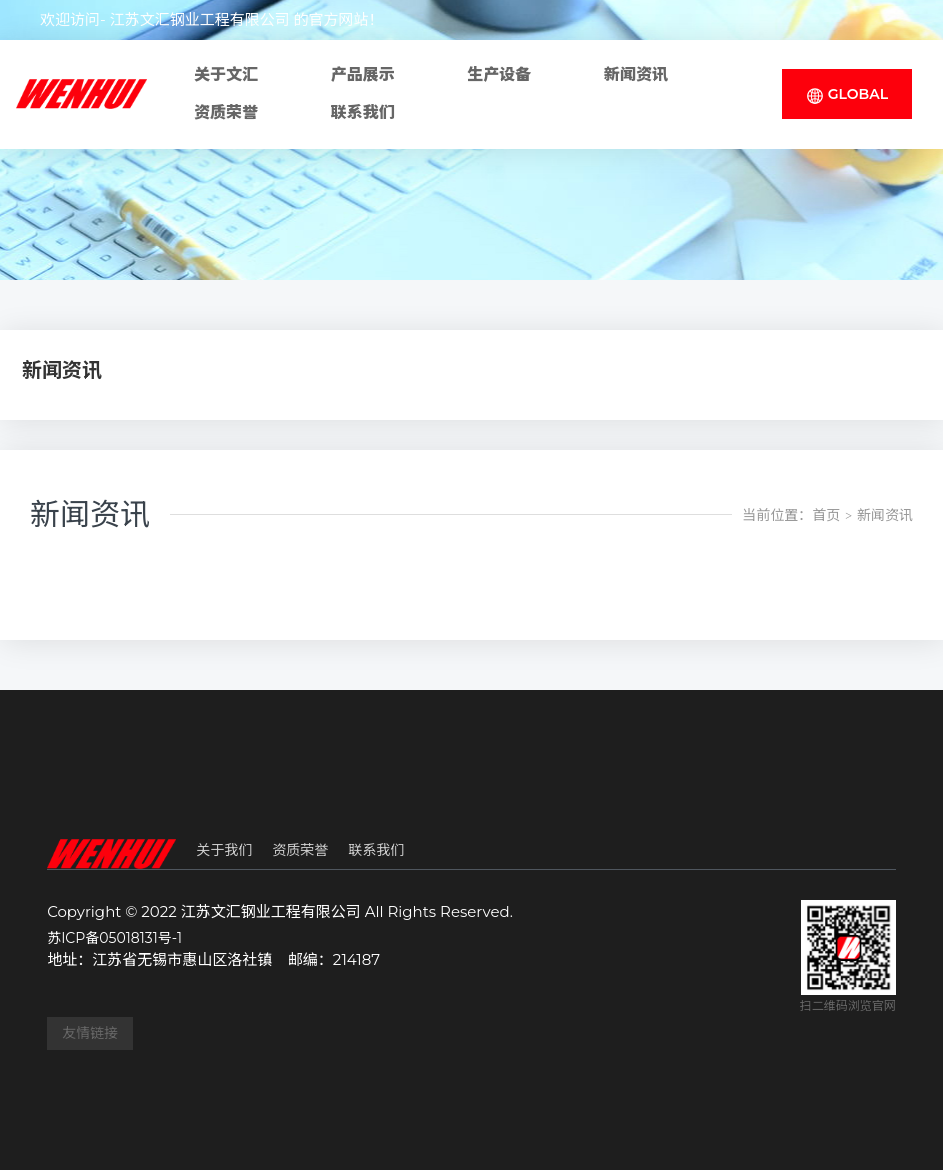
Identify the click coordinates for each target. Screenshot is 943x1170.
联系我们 (363, 112)
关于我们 (224, 850)
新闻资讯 (636, 74)
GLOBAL (847, 94)
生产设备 (499, 74)
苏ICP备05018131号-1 (114, 938)
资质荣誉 (226, 112)
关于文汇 (226, 74)
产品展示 (363, 74)
